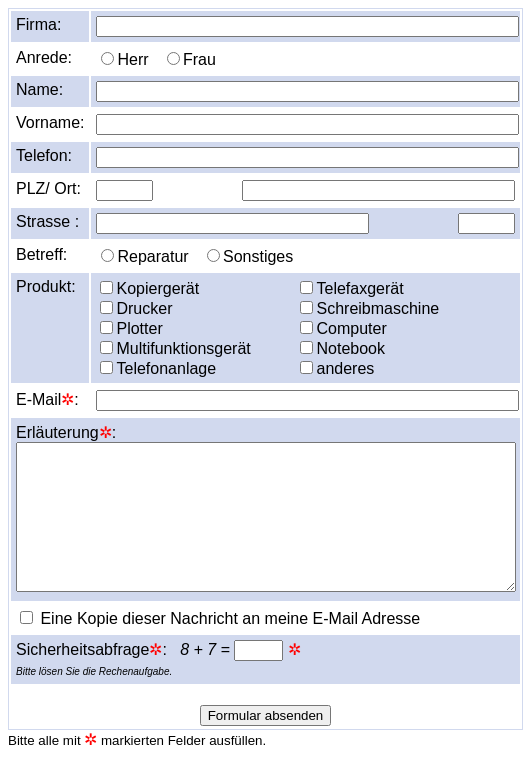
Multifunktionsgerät (175, 348)
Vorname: (50, 122)
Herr (124, 59)
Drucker (136, 308)
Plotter (131, 328)
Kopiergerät (149, 288)
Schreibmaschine (369, 308)
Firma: (38, 24)
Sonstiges (250, 256)
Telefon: (44, 155)
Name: (39, 89)
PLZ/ (33, 188)
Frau (191, 59)
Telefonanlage (158, 368)
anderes (337, 368)
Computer (343, 328)
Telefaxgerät (351, 288)
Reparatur (144, 256)
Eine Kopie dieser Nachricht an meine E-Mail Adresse (220, 618)
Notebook (342, 348)
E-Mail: (47, 399)
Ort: (67, 188)
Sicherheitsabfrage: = (152, 649)
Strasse (43, 221)
